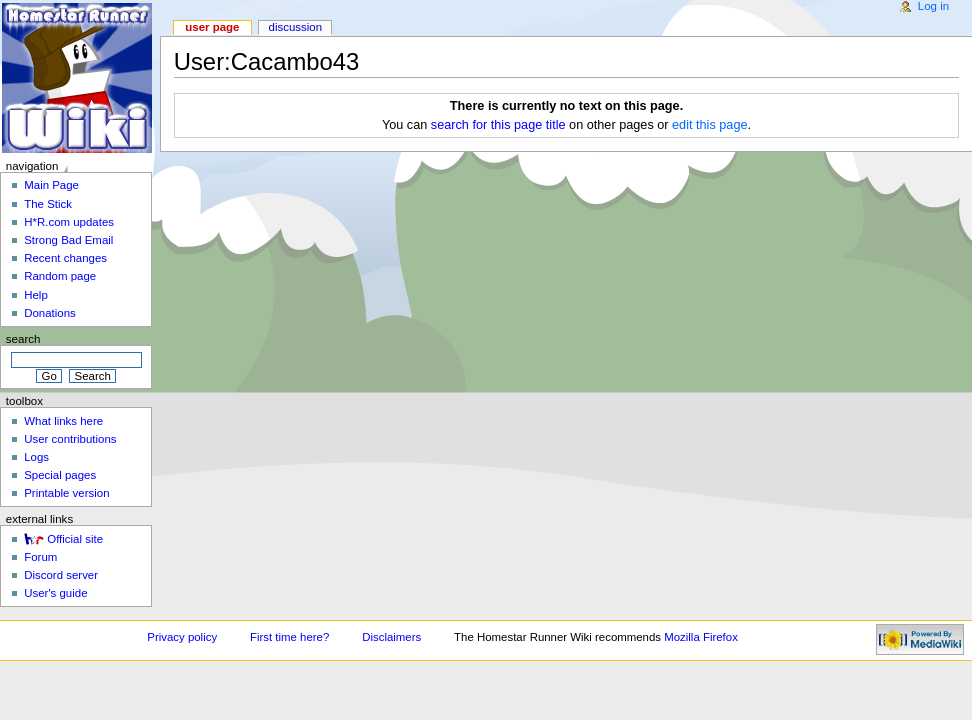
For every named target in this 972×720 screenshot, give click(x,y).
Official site (75, 539)
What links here (63, 421)
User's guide (55, 593)
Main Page (51, 185)
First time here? (289, 637)
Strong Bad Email (68, 240)
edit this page (709, 125)
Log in (933, 6)
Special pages (60, 475)
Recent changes (65, 258)
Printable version (66, 493)
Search (23, 339)
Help (36, 295)
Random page (60, 276)
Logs (36, 457)
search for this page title (498, 125)
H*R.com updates (69, 222)
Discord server (61, 575)
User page (212, 27)
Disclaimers (391, 637)
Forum (40, 557)
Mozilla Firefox (701, 637)
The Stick (48, 204)
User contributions (70, 439)
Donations (50, 313)
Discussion (295, 27)
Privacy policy (182, 637)
